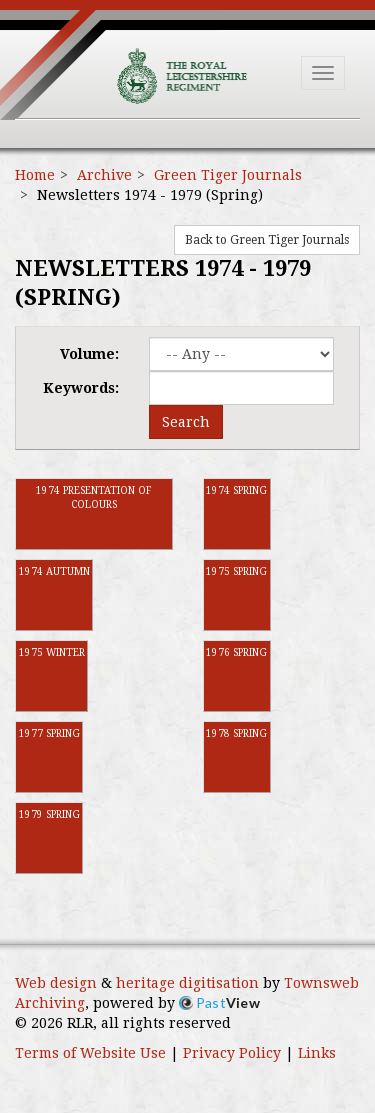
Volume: (89, 354)
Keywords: (81, 388)
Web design (56, 983)
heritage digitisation (187, 983)
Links (317, 1053)
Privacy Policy (232, 1053)
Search (186, 422)
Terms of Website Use (90, 1053)
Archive (104, 175)
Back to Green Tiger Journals (267, 240)
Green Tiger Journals (228, 175)
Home (35, 175)
